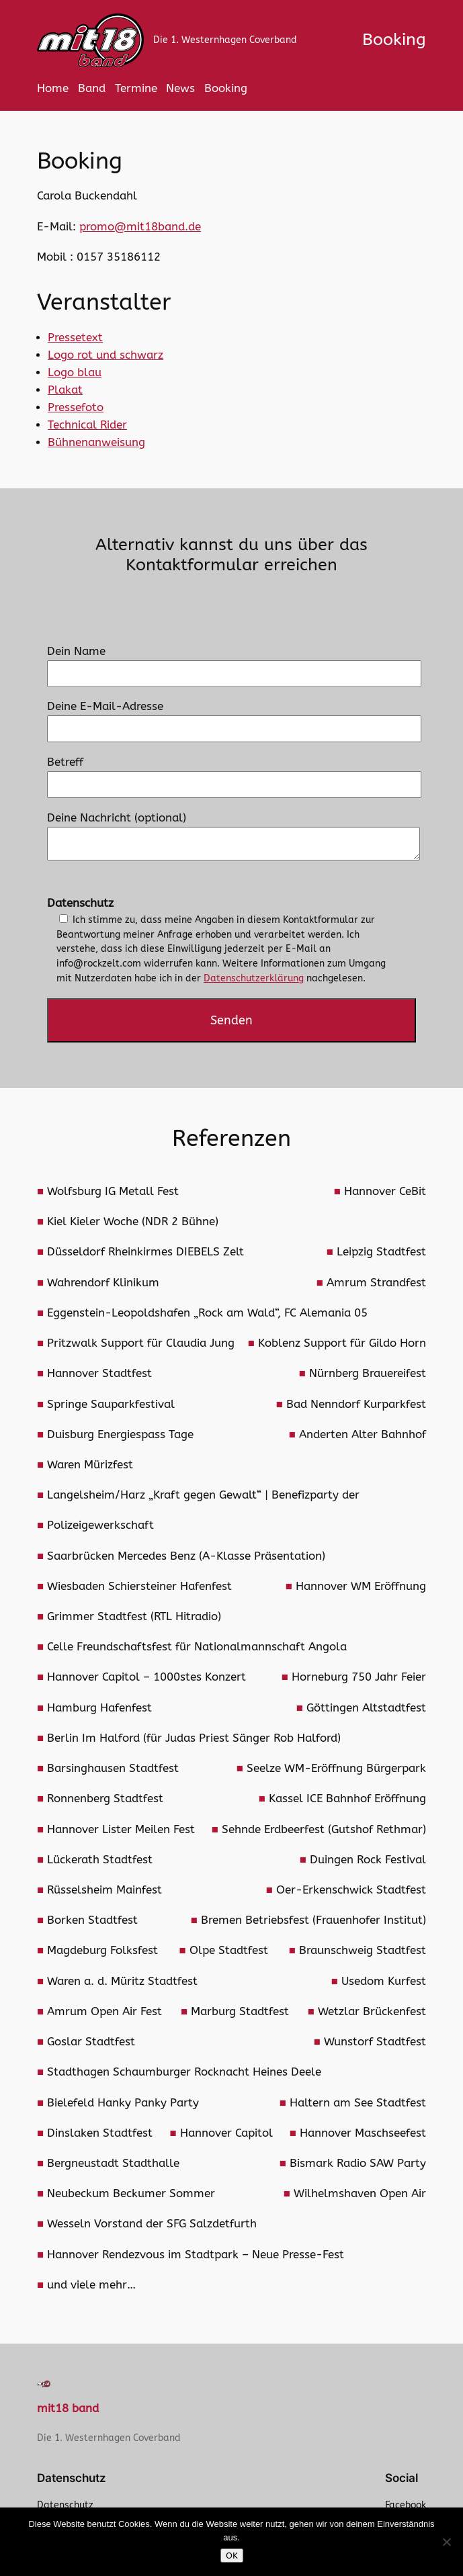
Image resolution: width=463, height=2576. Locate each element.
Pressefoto (75, 407)
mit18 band (68, 2408)
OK (232, 2555)
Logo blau (74, 372)
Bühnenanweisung (96, 442)
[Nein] (446, 2541)
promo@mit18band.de (140, 226)
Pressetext (75, 337)
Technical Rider (87, 424)
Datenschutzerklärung (254, 978)
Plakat (65, 390)
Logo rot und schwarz (105, 355)
